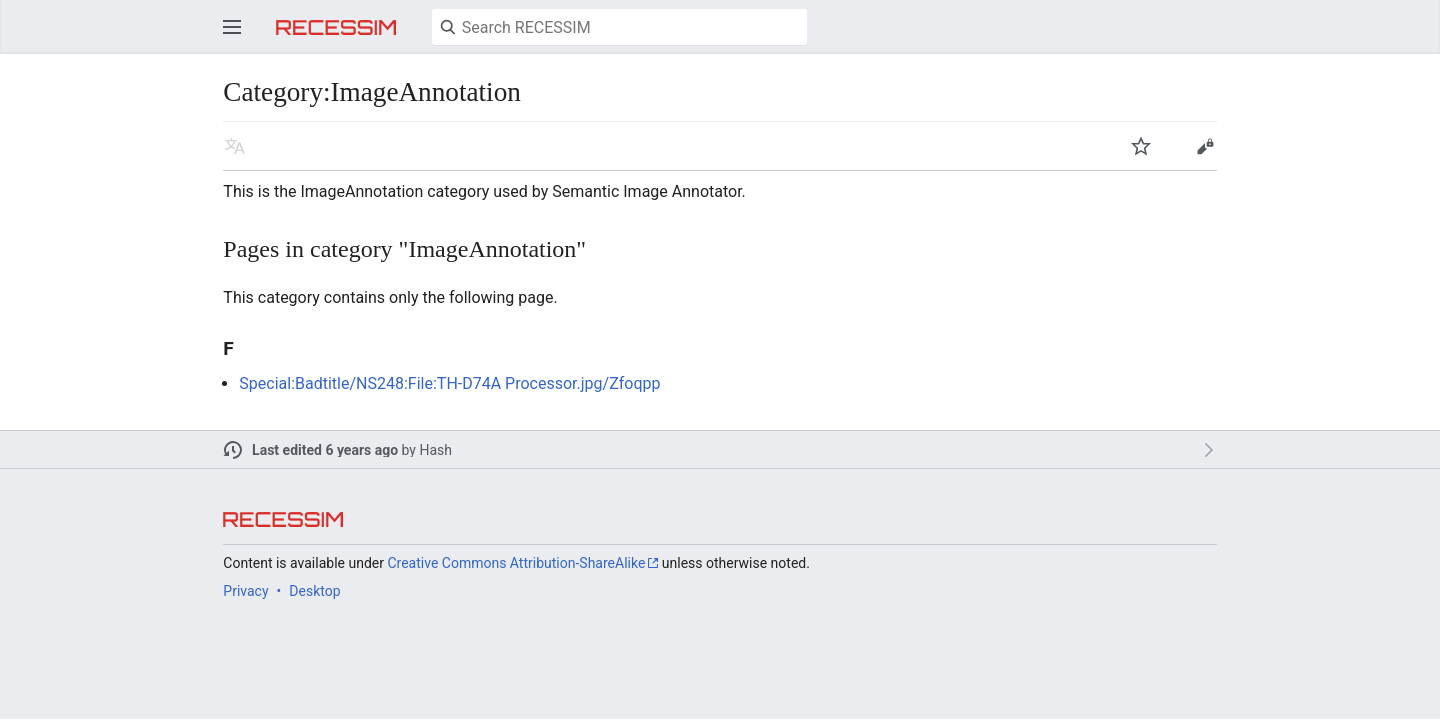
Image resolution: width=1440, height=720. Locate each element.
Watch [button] (1141, 146)
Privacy (245, 591)
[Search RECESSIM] (619, 27)
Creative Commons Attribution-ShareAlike (516, 563)
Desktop (314, 591)
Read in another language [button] (235, 146)
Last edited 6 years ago (325, 450)
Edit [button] (1205, 146)
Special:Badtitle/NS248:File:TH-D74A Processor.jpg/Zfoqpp (449, 383)
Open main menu (232, 27)
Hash (435, 450)
